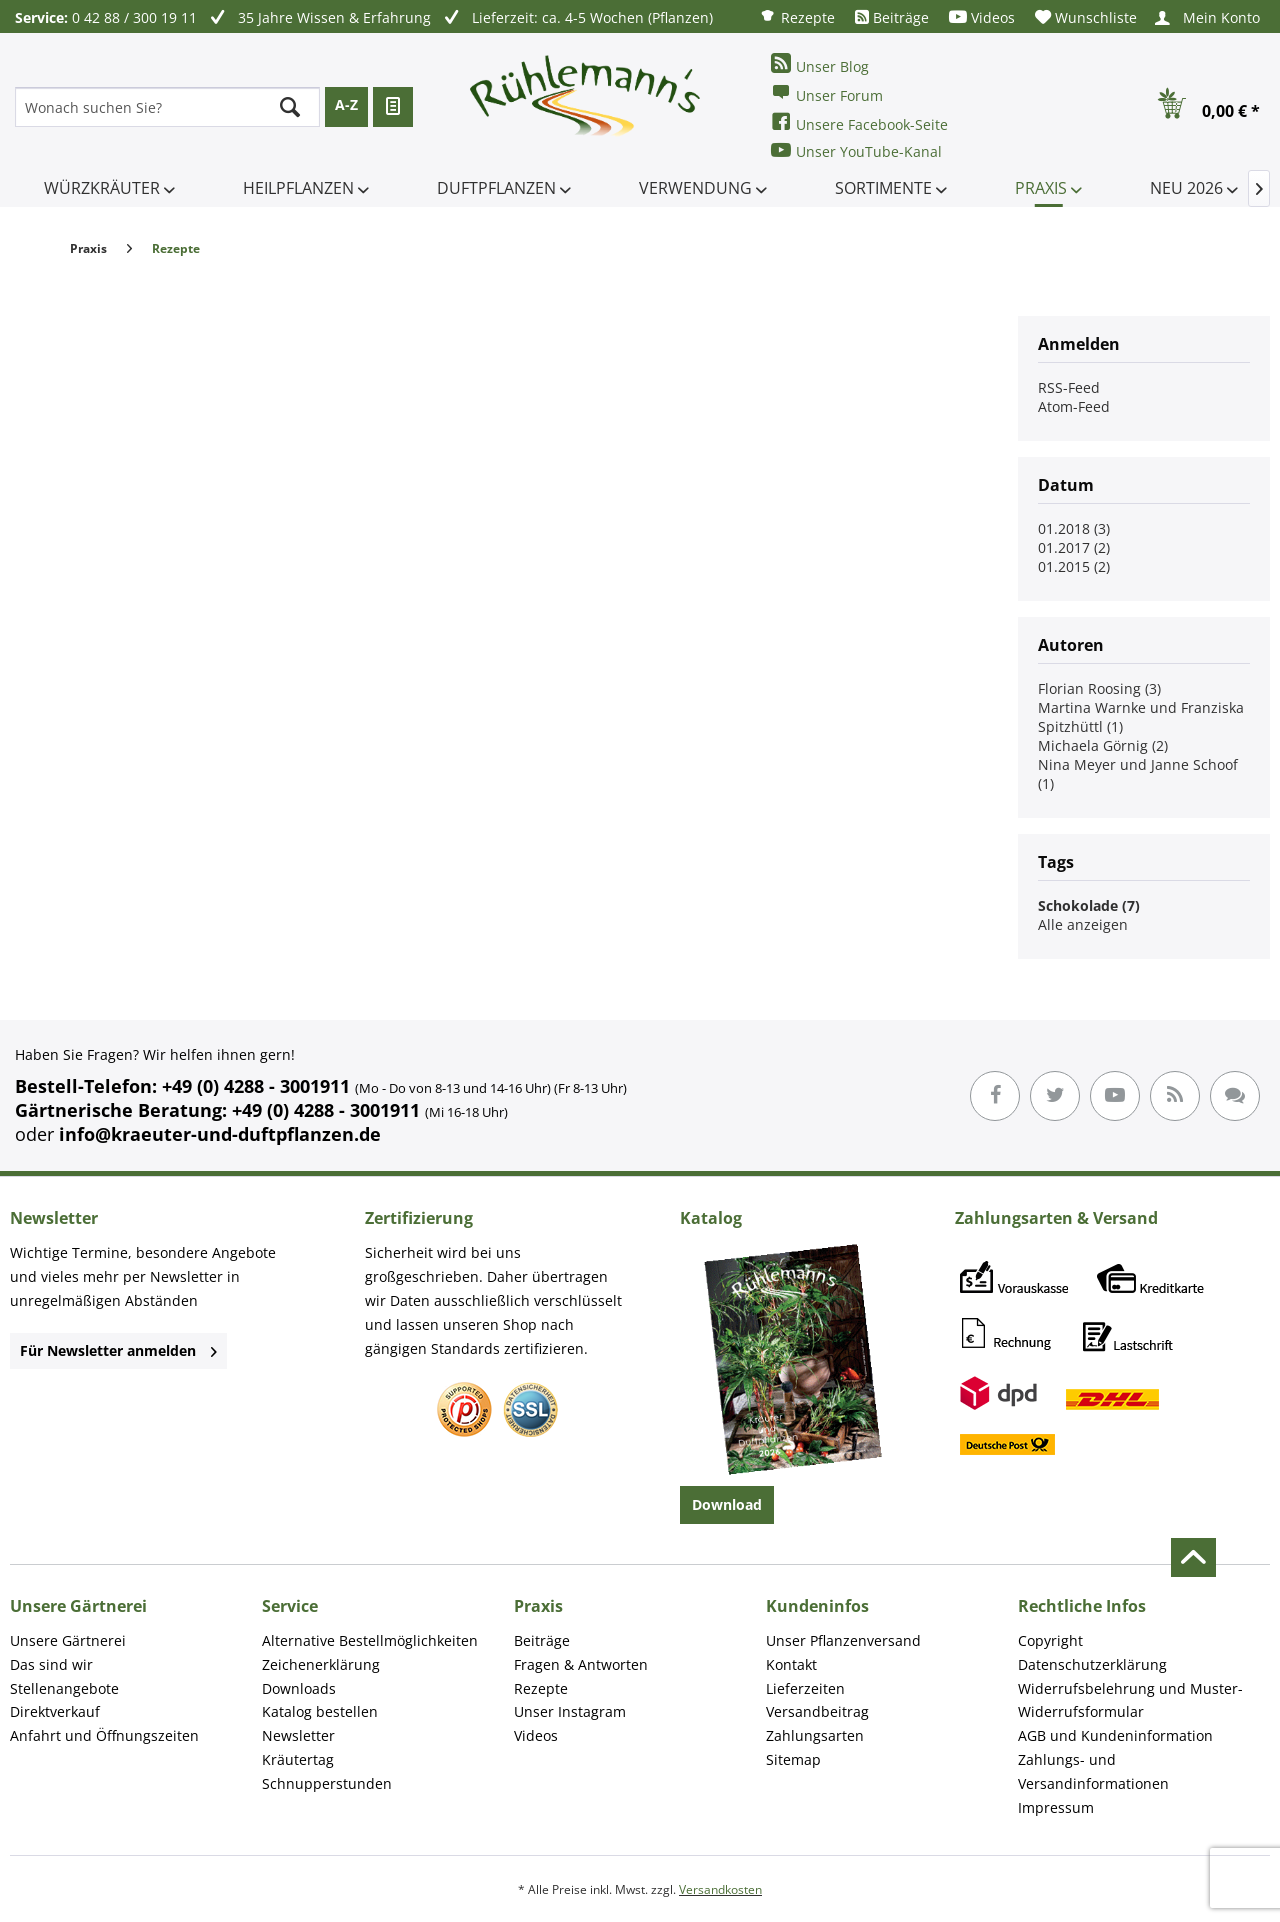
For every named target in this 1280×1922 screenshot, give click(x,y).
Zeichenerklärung (321, 1664)
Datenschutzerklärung (1092, 1664)
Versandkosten (720, 1889)
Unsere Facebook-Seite (859, 122)
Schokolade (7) (1089, 905)
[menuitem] (797, 16)
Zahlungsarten (815, 1735)
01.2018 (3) (1074, 528)
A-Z (346, 104)
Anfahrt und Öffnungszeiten (104, 1735)
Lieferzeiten (805, 1688)
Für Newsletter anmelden (118, 1350)
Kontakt (791, 1664)
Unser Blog (820, 64)
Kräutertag (298, 1759)
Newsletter (298, 1735)
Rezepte (797, 16)
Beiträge (892, 17)
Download (727, 1504)
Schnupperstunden (327, 1783)
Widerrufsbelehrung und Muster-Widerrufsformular (1130, 1700)
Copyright (1050, 1640)
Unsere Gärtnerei (68, 1640)
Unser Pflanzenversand (843, 1640)
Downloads (299, 1688)
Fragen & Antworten (581, 1664)
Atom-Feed (1074, 406)
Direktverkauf (55, 1711)
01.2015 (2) (1074, 566)
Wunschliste (1086, 17)
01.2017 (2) (1074, 547)
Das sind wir (51, 1664)
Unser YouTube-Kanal (856, 150)
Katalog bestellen (320, 1711)
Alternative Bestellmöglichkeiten (370, 1640)
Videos (982, 17)
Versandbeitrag (817, 1711)
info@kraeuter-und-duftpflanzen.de (220, 1134)
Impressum (1056, 1807)
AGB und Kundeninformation (1115, 1735)
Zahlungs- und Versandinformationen (1093, 1771)
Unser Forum (827, 93)
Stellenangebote (64, 1688)
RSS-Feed (1069, 387)
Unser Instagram (570, 1711)
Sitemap (793, 1759)
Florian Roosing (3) (1099, 688)
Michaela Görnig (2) (1103, 745)
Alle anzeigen (1083, 924)
